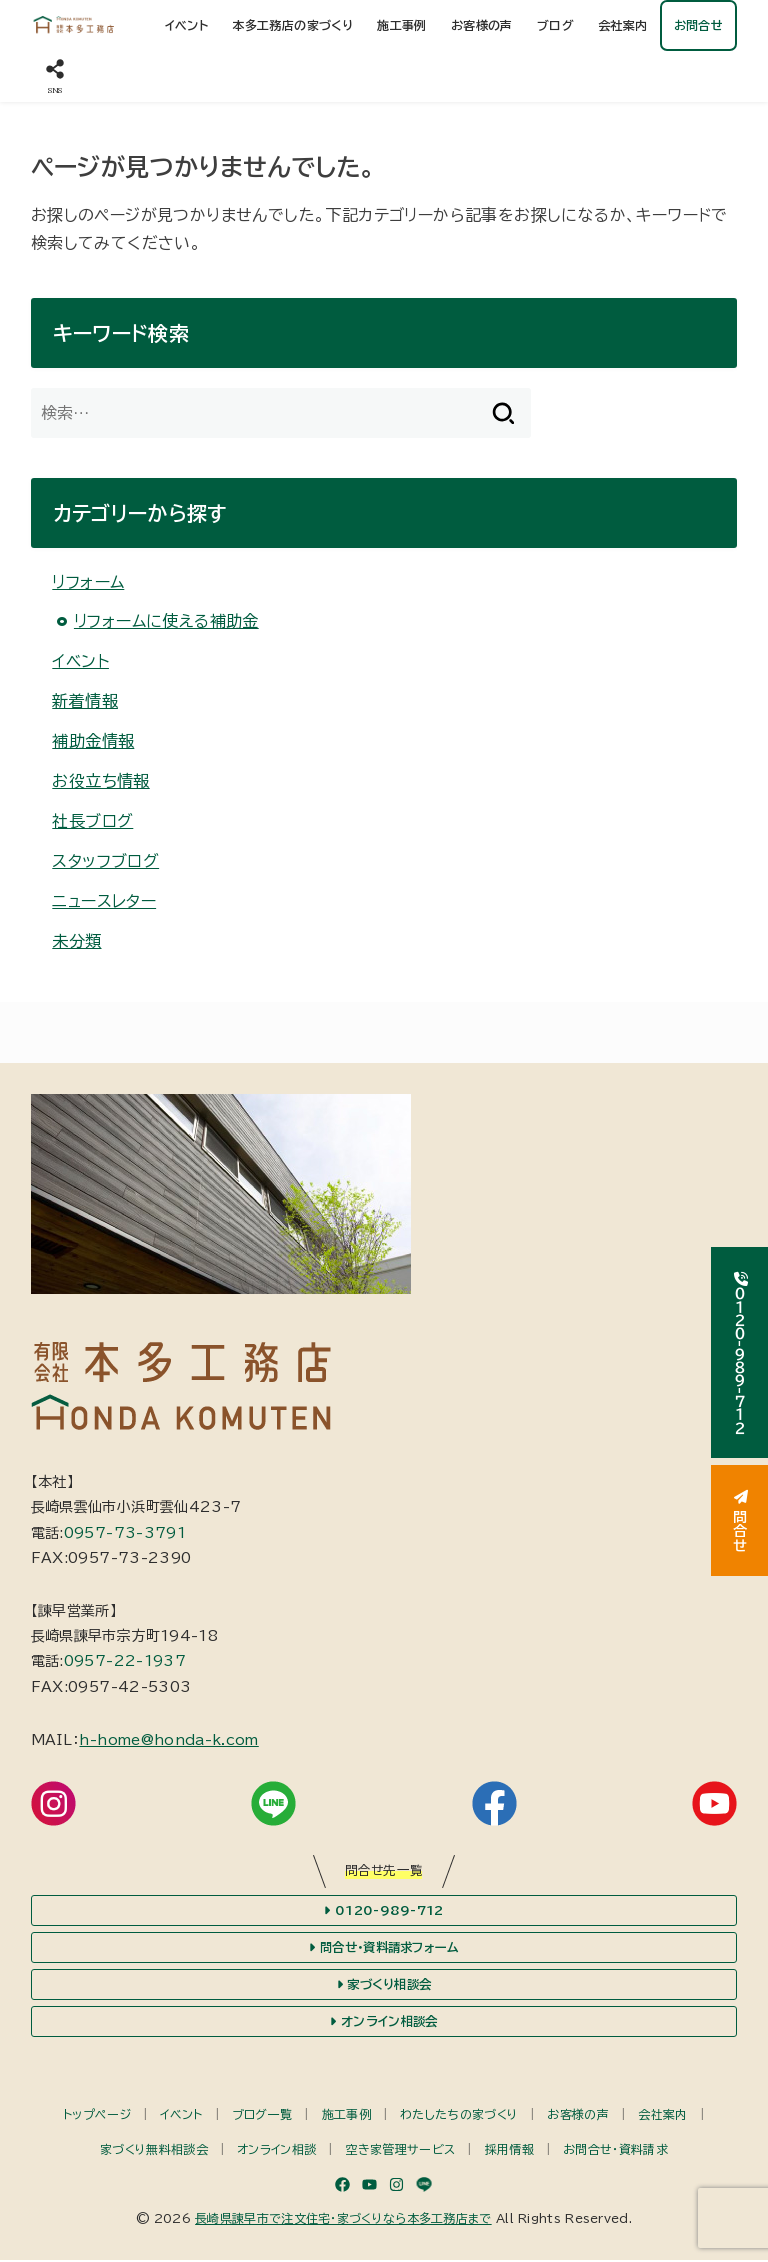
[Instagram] (396, 2185)
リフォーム (88, 582)
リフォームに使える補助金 (166, 621)
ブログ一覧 (262, 2116)
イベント (187, 25)
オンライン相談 (276, 2150)
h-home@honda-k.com (168, 1740)
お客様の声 (482, 25)
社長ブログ (92, 821)
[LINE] (424, 2185)
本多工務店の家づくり (292, 25)
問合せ (740, 1521)
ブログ (555, 25)
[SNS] (55, 76)
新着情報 (85, 701)
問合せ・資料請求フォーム (383, 1948)
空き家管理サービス (401, 2150)
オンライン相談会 (384, 2023)
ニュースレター (104, 901)
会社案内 (623, 25)
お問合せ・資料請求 (615, 2150)
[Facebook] (342, 2185)
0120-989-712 (384, 1911)
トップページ (97, 2116)
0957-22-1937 (125, 1661)
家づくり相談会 (384, 1985)
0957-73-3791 (125, 1533)
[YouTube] (369, 2185)
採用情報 (509, 2150)
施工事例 (402, 25)
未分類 (76, 941)
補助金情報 (93, 741)
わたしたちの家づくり (459, 2116)
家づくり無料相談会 (154, 2150)
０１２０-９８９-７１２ (740, 1352)
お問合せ (699, 25)
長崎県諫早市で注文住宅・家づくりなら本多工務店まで (343, 2219)
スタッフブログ (105, 861)
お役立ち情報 (100, 781)
